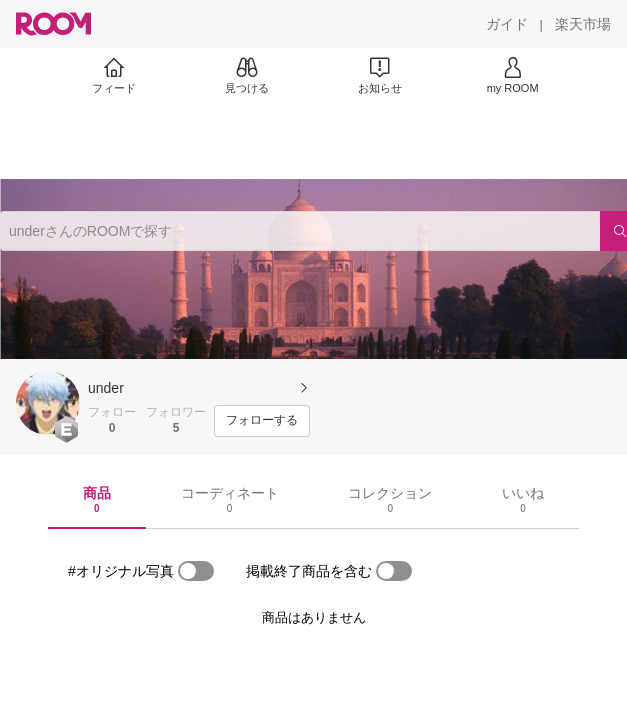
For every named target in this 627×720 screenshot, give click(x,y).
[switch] (196, 571)
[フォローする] (262, 421)
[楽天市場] (583, 24)
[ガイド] (507, 24)
